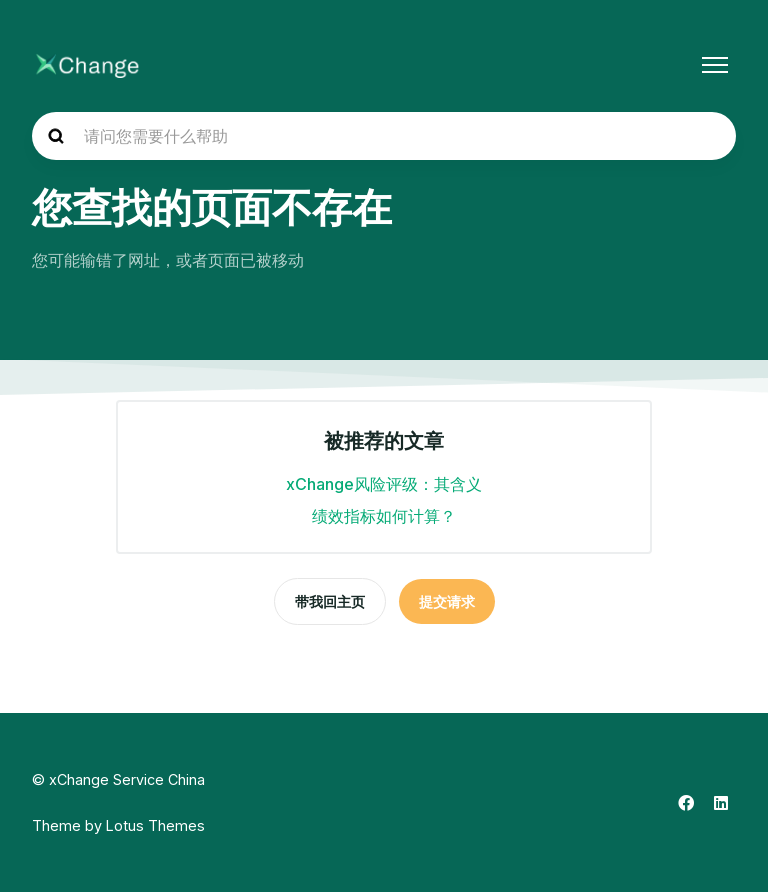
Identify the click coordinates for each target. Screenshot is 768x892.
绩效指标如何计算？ (384, 516)
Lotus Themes (155, 825)
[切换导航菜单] (715, 65)
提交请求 (447, 601)
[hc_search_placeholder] (384, 136)
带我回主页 (330, 601)
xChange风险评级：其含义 (384, 484)
